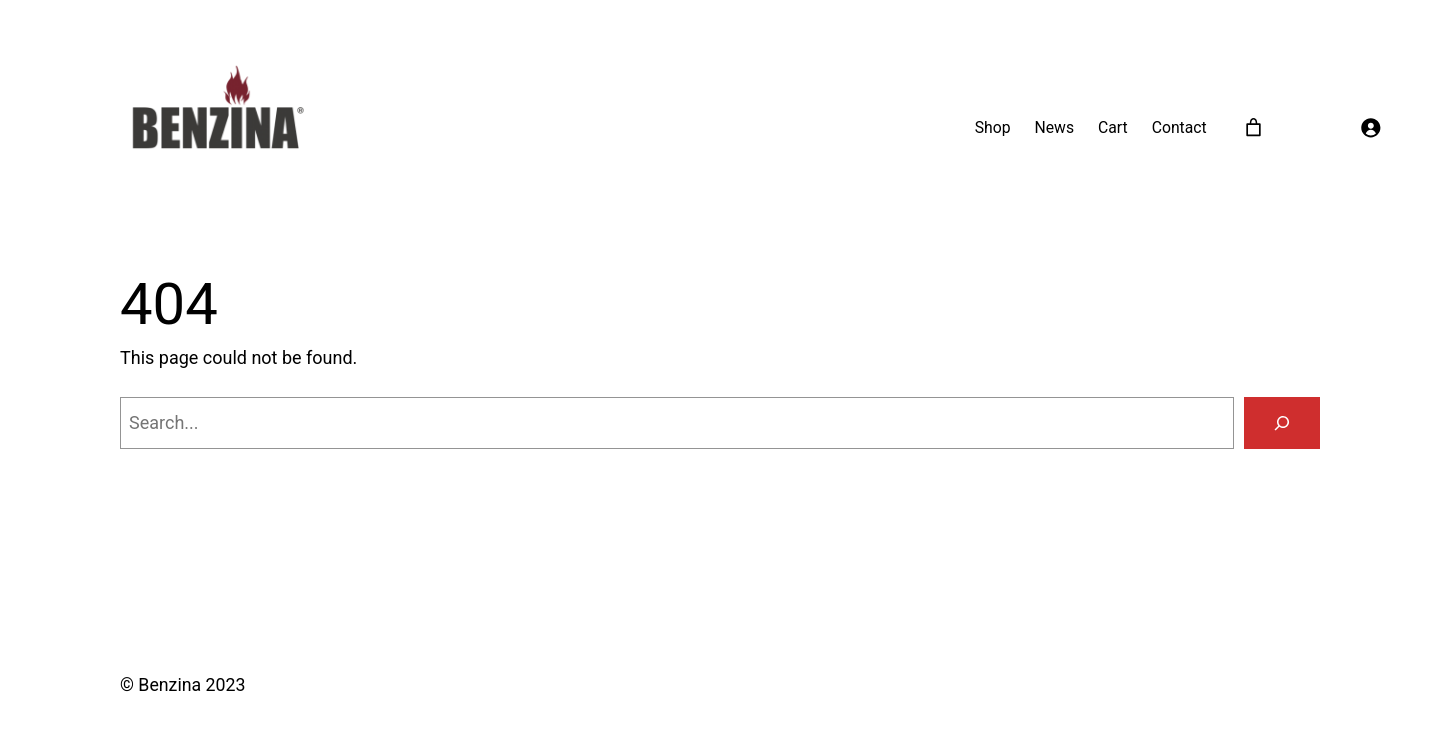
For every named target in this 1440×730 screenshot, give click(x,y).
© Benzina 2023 (182, 685)
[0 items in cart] (1253, 127)
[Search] (1282, 423)
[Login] (1370, 128)
